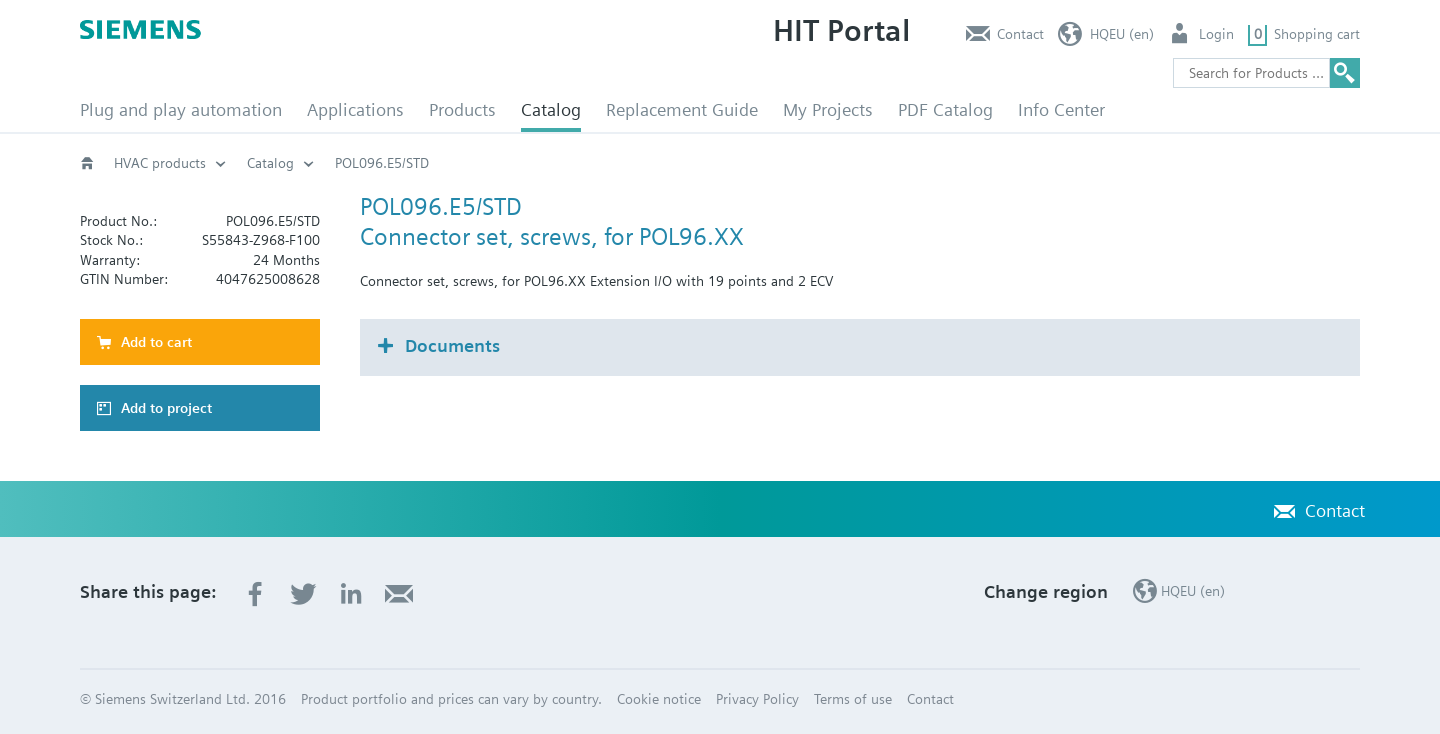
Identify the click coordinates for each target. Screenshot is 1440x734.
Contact (1020, 34)
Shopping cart (1317, 34)
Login (1216, 34)
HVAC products (160, 163)
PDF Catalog (945, 109)
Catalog (551, 109)
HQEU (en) (1122, 34)
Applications (355, 109)
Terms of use (853, 699)
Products (462, 109)
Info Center (1061, 109)
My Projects (828, 109)
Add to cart (156, 342)
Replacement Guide (682, 109)
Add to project (166, 408)
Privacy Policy (757, 699)
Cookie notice (659, 699)
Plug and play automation (181, 109)
